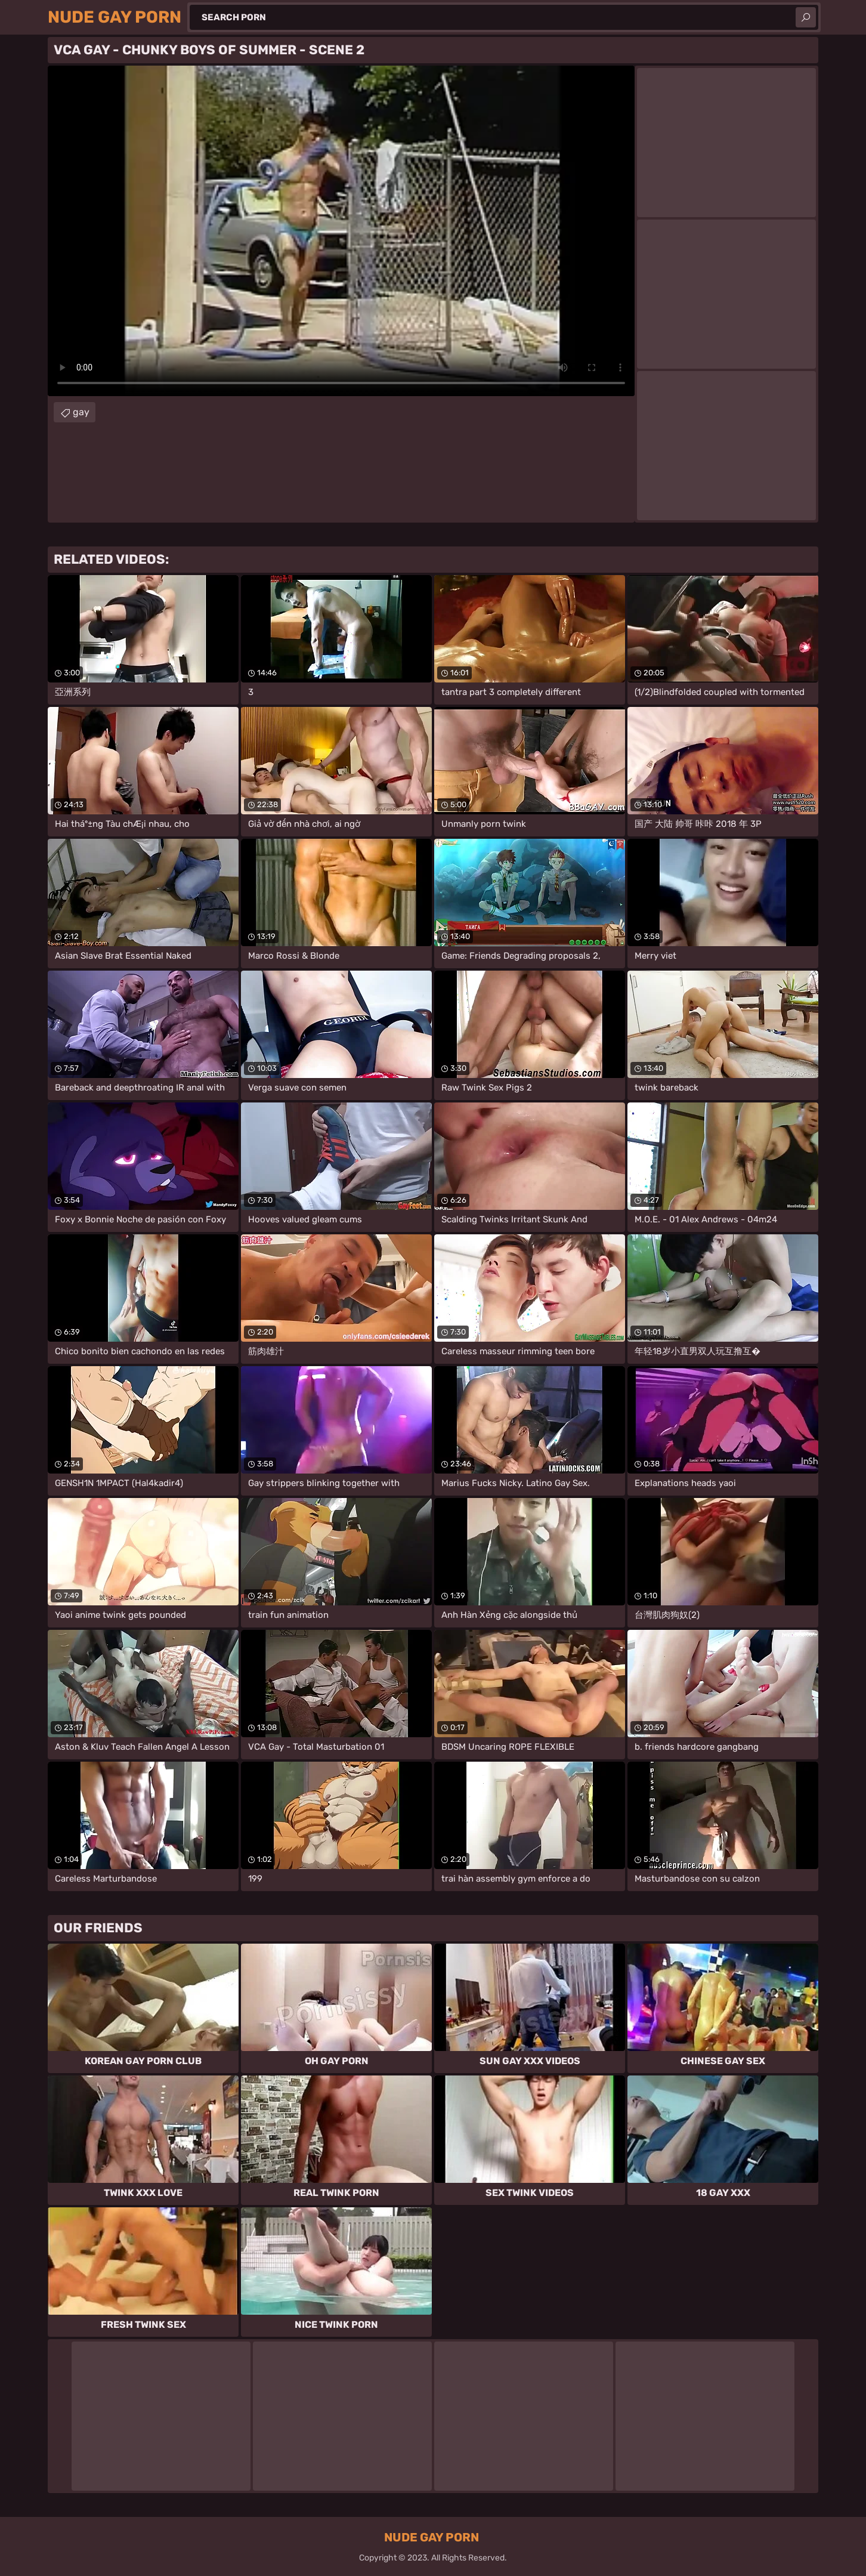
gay (81, 412)
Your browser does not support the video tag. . (341, 231)
